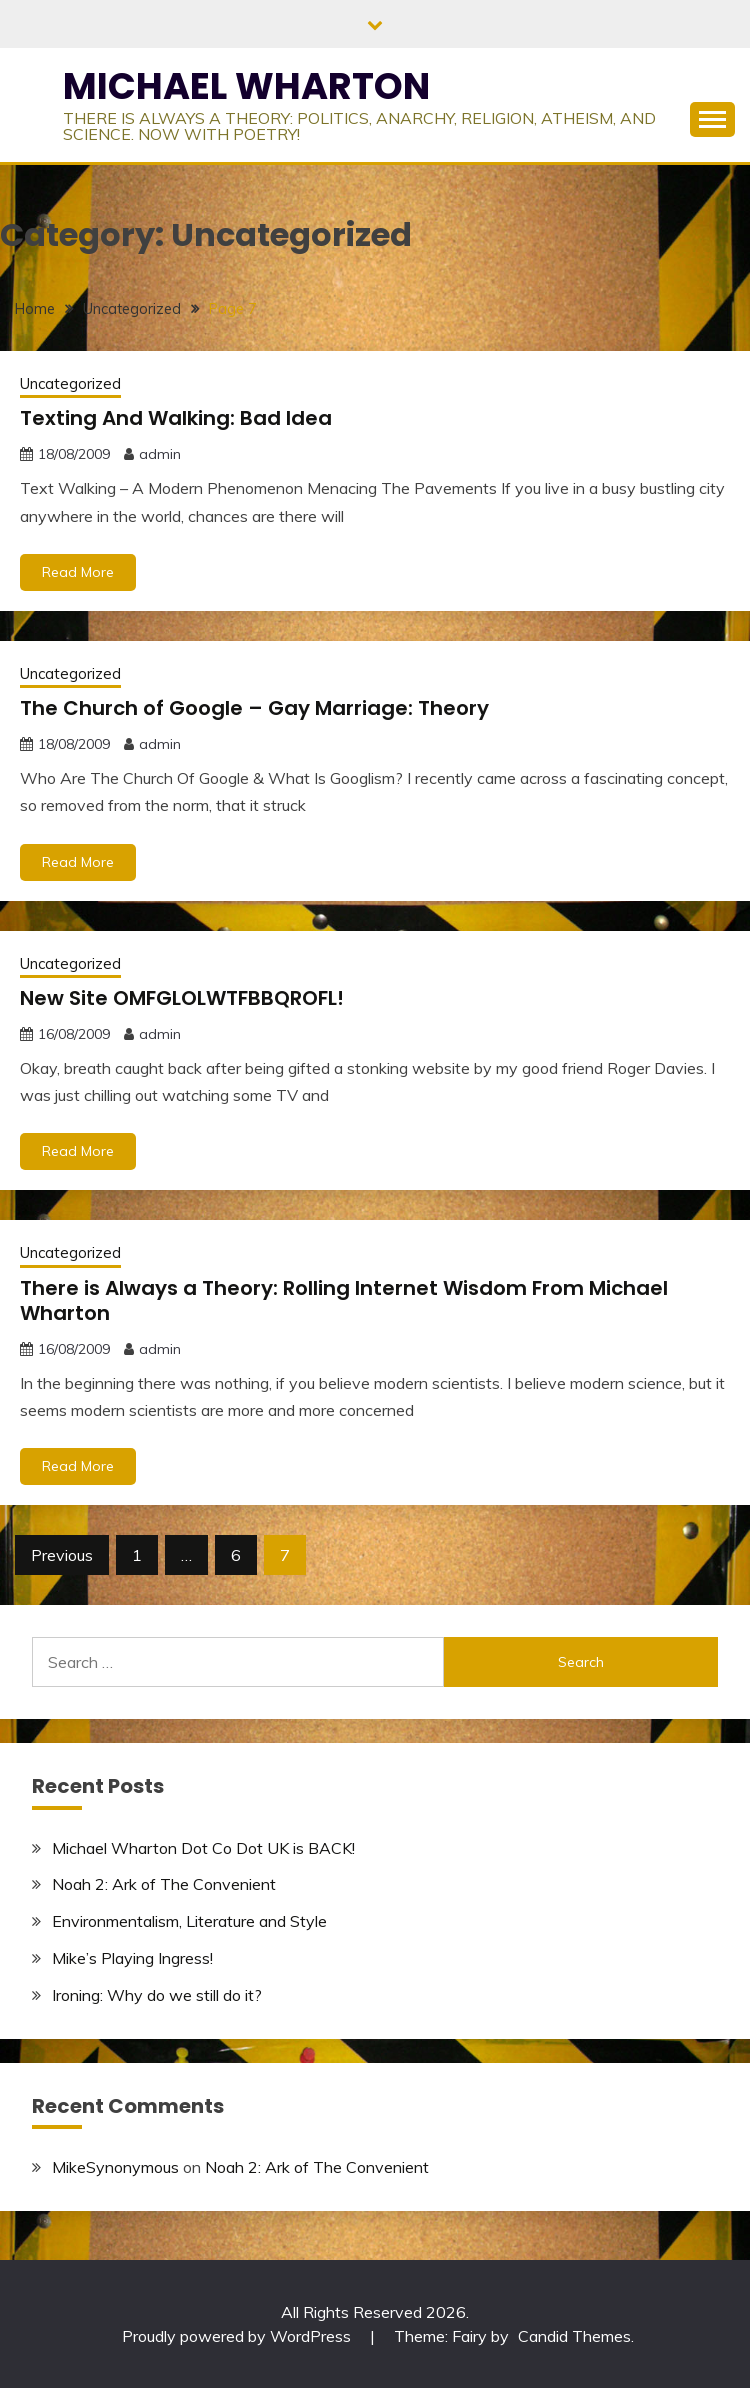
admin (160, 454)
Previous (62, 1555)
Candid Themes (574, 2336)
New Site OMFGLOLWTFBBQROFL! (182, 998)
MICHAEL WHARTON (246, 86)
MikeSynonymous (115, 2167)
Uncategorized (70, 383)
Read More (78, 572)
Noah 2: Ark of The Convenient (164, 1884)
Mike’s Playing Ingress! (132, 1958)
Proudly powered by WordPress (238, 2336)
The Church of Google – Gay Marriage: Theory (254, 708)
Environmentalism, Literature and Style (189, 1921)
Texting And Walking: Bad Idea (176, 418)
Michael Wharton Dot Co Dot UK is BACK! (203, 1848)
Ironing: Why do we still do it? (157, 1995)
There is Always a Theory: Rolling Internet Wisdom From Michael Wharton (344, 1300)
